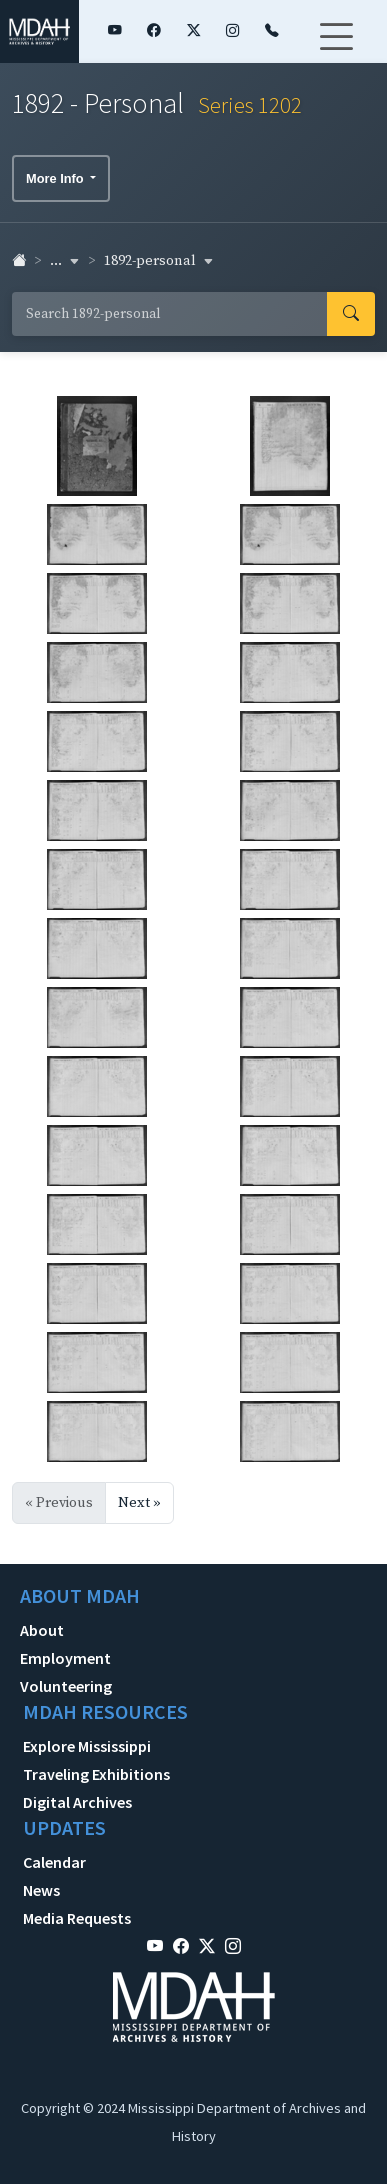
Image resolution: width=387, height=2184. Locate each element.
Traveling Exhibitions (96, 1774)
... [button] (65, 261)
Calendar (54, 1862)
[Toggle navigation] (336, 49)
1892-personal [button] (159, 261)
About (42, 1630)
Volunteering (66, 1686)
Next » (139, 1503)
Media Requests (77, 1918)
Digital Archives (77, 1802)
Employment (65, 1658)
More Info (56, 178)
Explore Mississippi (87, 1746)
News (41, 1890)
